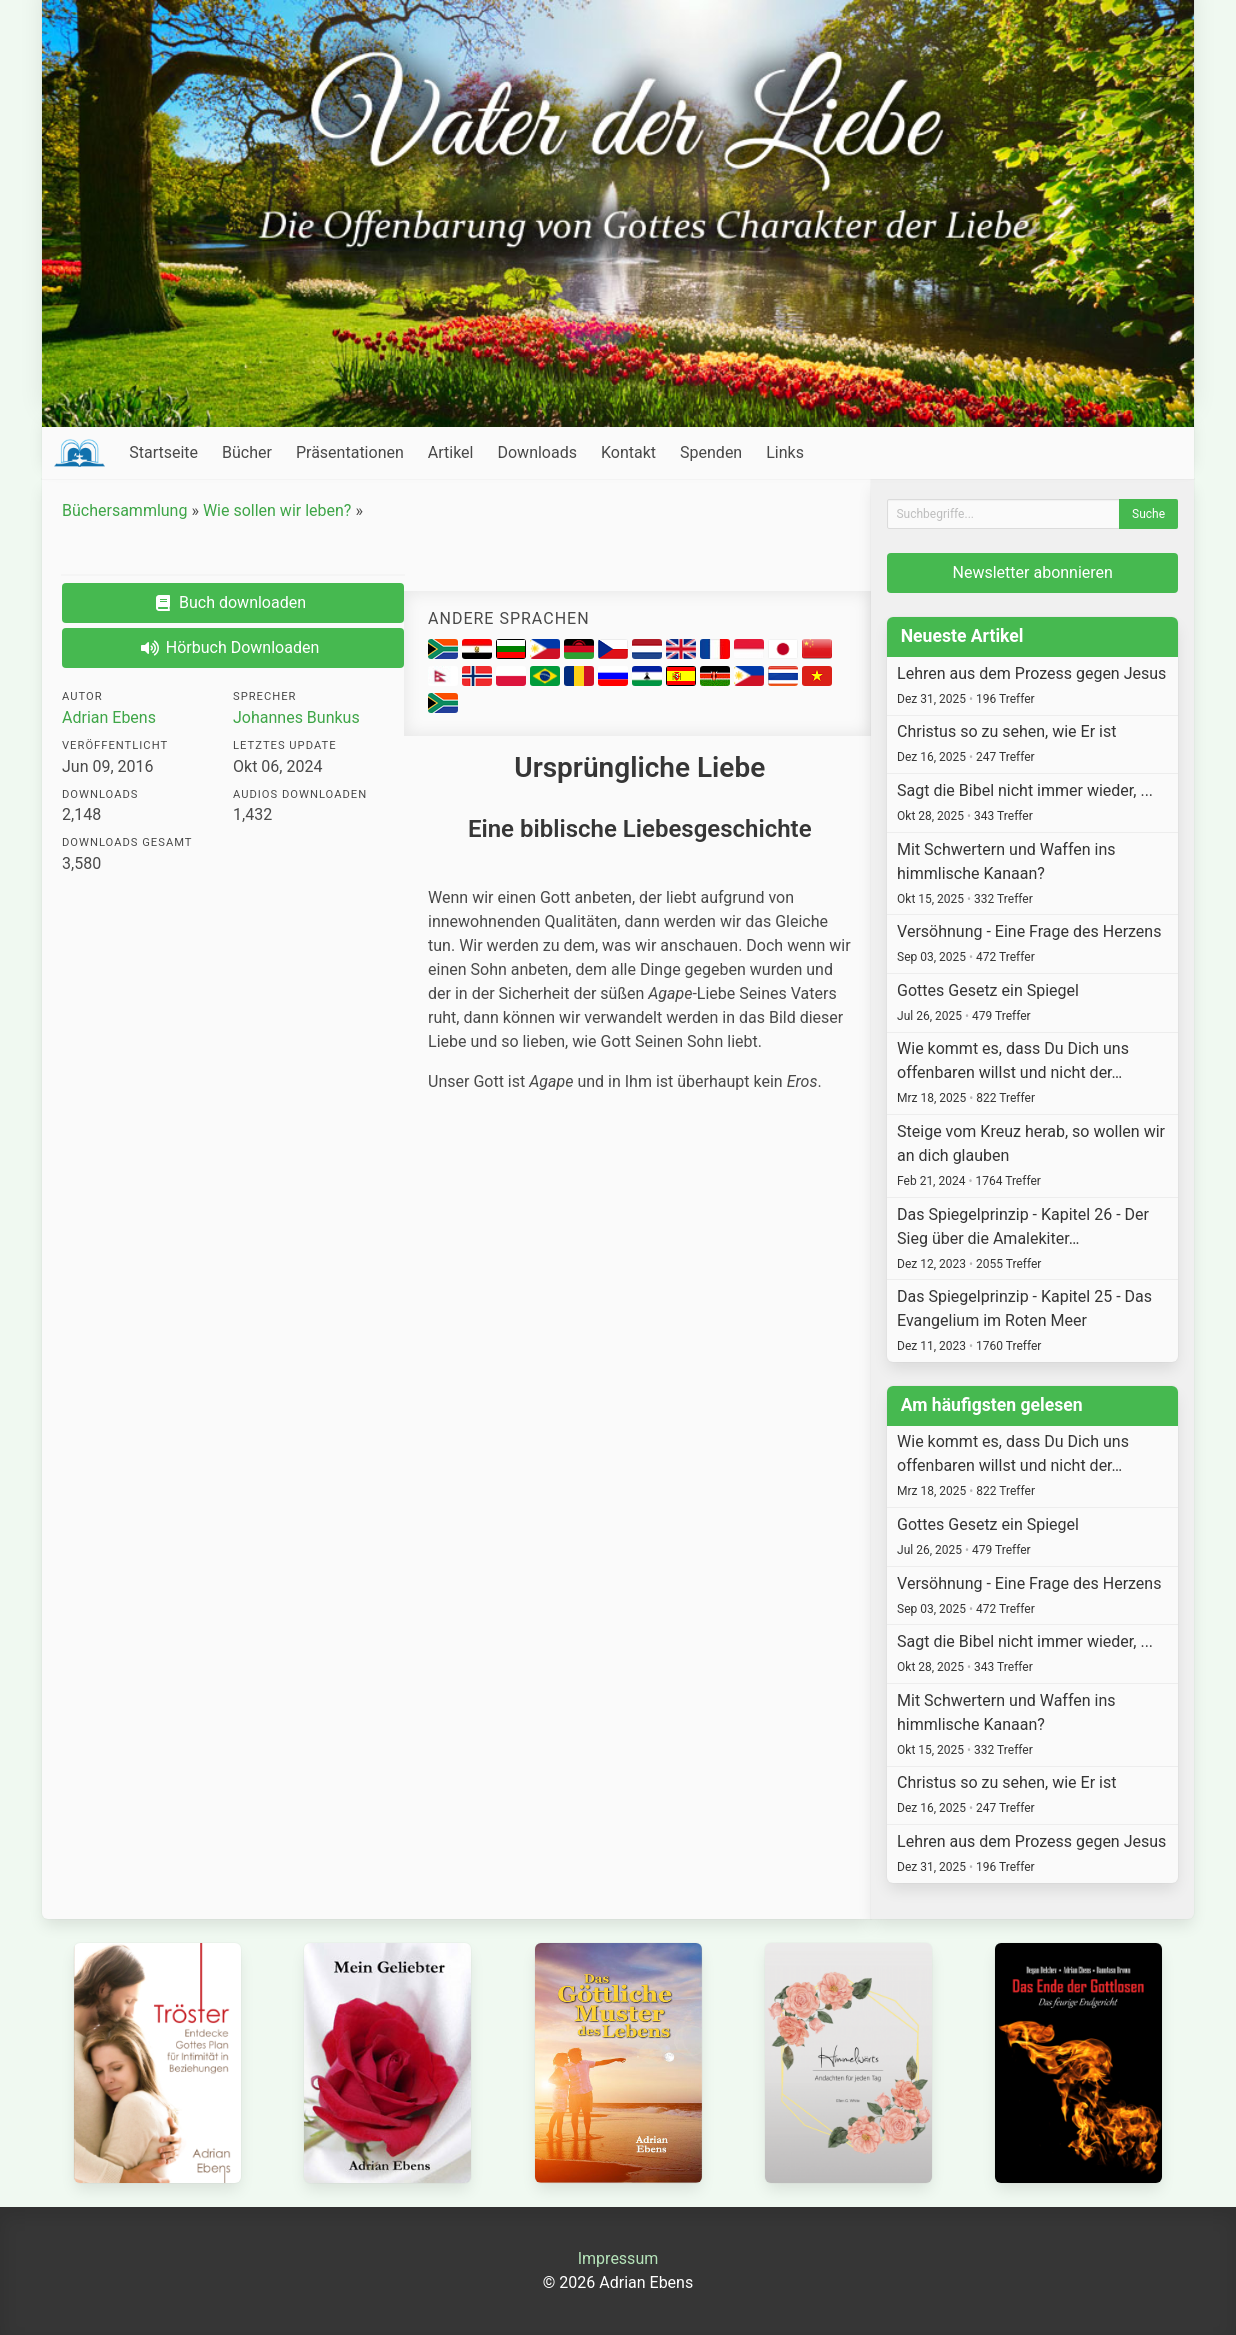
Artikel (451, 452)
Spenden (711, 452)
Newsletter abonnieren (1033, 572)
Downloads (536, 452)
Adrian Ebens (109, 717)
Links (785, 452)
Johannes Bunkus (296, 717)
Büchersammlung (124, 510)
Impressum (618, 2258)
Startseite (163, 452)
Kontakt (628, 452)
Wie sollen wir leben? (277, 510)
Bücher (247, 452)
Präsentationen (350, 452)
